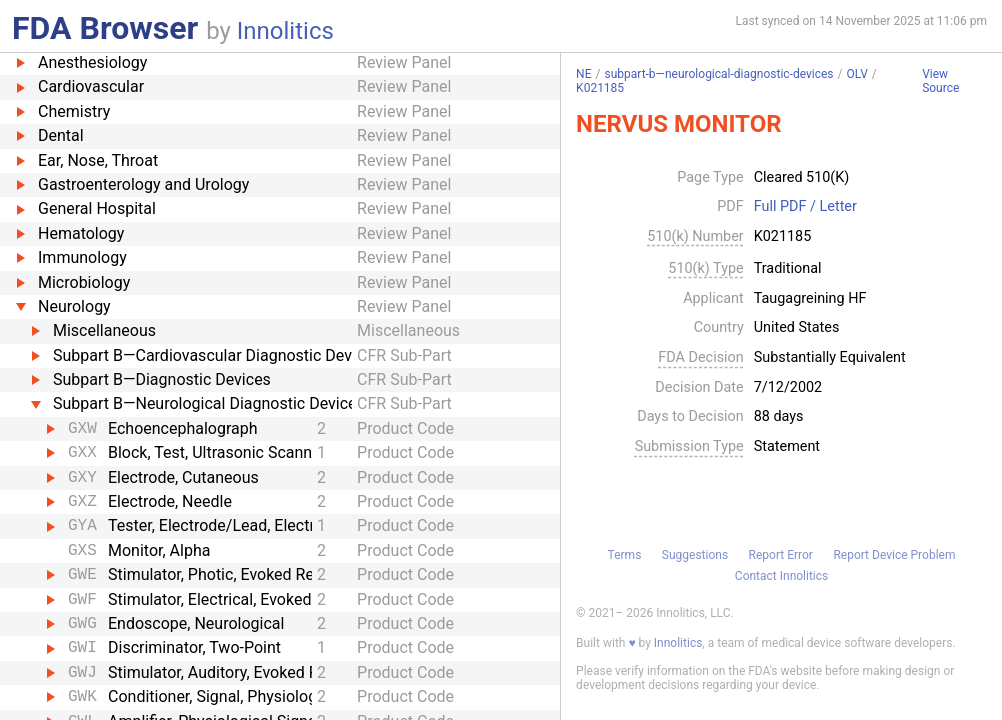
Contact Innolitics (781, 576)
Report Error (781, 555)
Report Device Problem (894, 555)
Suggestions (695, 555)
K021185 (600, 88)
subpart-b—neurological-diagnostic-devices (718, 74)
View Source (940, 81)
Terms (625, 555)
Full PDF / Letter (805, 207)
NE (583, 74)
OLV (856, 74)
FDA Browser (105, 28)
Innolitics (285, 31)
